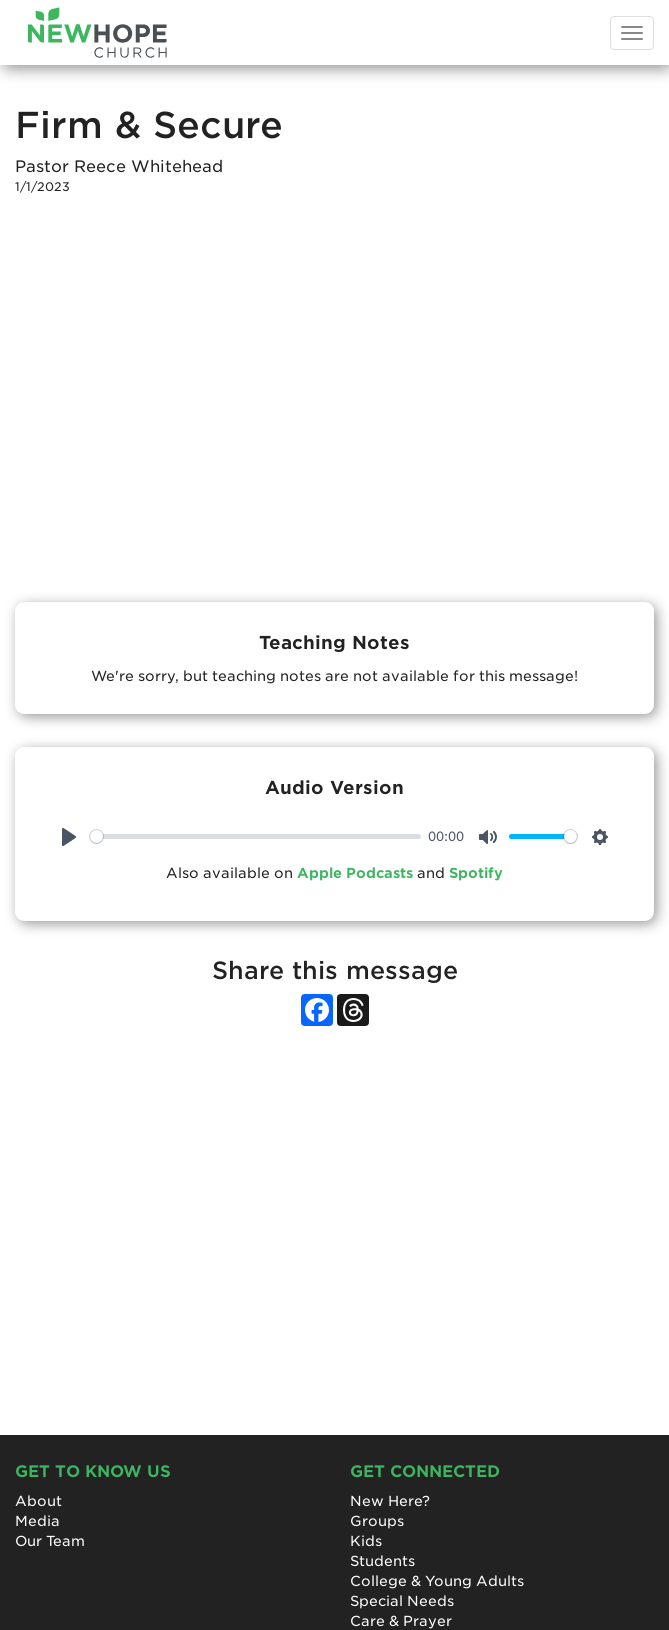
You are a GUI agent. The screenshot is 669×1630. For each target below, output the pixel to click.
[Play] (69, 837)
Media (37, 1521)
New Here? (390, 1501)
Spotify (476, 873)
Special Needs (402, 1601)
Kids (366, 1541)
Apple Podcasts (355, 873)
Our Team (50, 1541)
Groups (377, 1521)
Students (382, 1561)
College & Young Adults (437, 1581)
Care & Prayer (401, 1621)
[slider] (255, 836)
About (38, 1501)
